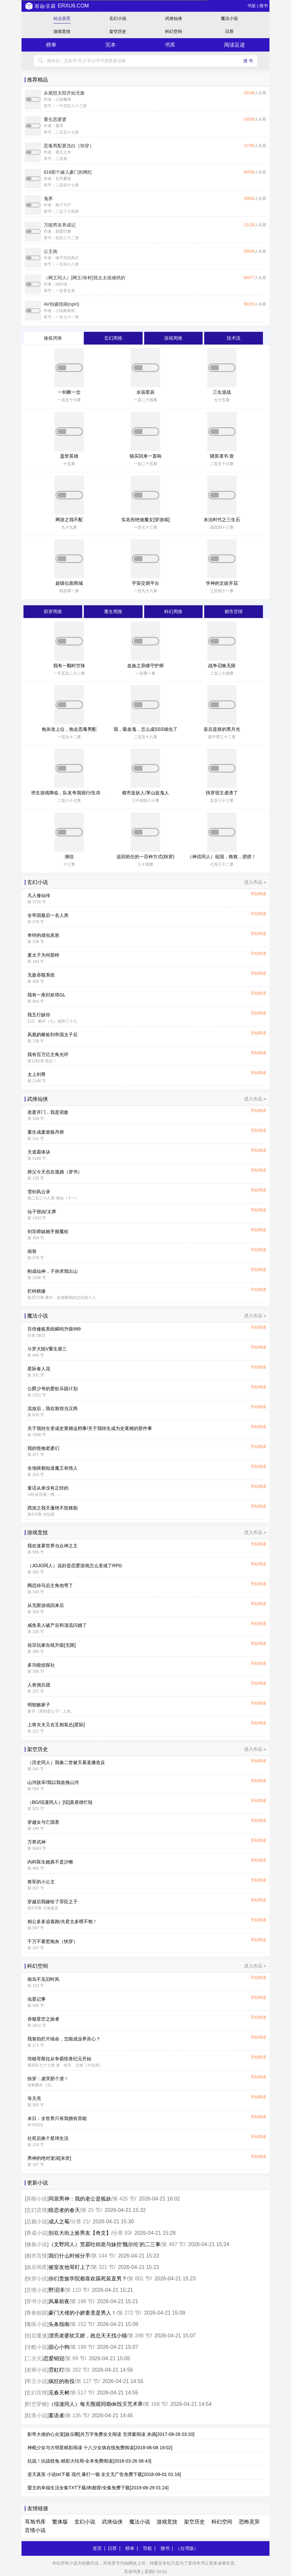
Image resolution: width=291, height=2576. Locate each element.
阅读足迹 (234, 45)
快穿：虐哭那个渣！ (48, 2078)
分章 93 (121, 2233)
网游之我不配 (69, 519)
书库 (170, 45)
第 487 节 (173, 2244)
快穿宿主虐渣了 (222, 792)
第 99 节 (75, 2358)
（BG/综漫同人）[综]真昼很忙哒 (60, 1802)
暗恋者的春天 (64, 2210)
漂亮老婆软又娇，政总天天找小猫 (88, 2335)
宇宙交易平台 (145, 583)
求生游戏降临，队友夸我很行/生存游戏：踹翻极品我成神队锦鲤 (95, 792)
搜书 (263, 5)
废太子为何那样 (43, 955)
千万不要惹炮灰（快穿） (52, 1941)
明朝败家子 (38, 1704)
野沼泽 (56, 2290)
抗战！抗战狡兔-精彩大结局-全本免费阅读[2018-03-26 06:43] (89, 2461)
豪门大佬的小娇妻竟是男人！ (82, 2313)
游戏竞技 (62, 31)
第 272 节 (129, 2313)
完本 (110, 45)
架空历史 (117, 31)
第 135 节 (77, 2415)
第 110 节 (77, 2290)
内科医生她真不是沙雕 (50, 1861)
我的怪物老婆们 (43, 1448)
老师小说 (36, 2370)
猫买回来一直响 (145, 456)
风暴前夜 (59, 2301)
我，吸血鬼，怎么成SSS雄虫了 (145, 729)
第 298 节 (139, 2335)
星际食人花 (38, 1368)
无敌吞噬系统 (41, 975)
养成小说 (36, 2233)
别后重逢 (36, 2335)
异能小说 (36, 2198)
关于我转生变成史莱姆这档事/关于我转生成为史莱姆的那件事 (89, 1428)
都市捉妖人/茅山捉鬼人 (145, 792)
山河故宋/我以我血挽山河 (53, 1782)
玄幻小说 (117, 18)
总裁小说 (36, 2221)
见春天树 (59, 2392)
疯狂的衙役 (62, 2381)
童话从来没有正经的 (48, 1488)
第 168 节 (155, 2404)
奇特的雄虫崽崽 (43, 935)
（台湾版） (187, 2548)
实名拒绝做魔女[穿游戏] (145, 519)
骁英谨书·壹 (222, 456)
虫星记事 (36, 1999)
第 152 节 (82, 2324)
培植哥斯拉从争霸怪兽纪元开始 (59, 2058)
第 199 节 (82, 2347)
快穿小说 (36, 2278)
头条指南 (59, 2324)
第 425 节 (124, 2198)
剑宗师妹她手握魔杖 (48, 1231)
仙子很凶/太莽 (41, 1211)
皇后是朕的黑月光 (222, 729)
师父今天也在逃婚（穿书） (54, 1171)
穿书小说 (36, 2301)
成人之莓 (59, 2221)
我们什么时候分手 (69, 2256)
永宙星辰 (145, 392)
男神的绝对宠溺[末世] (49, 2158)
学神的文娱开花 (222, 583)
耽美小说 (36, 2415)
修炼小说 (36, 2244)
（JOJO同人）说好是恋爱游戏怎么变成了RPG (74, 1565)
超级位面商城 (69, 583)
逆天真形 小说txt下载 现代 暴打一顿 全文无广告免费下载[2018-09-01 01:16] (104, 2474)
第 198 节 (82, 2301)
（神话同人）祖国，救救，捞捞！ (222, 856)
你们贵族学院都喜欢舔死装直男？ (88, 2278)
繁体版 (60, 2521)
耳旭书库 (35, 2521)
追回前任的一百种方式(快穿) (145, 856)
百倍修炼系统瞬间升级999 (54, 1329)
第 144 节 (103, 2256)
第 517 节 (82, 2392)
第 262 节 (77, 2370)
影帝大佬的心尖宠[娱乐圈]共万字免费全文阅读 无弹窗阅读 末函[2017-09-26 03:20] (110, 2434)
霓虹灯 (56, 2370)
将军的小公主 (41, 1881)
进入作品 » (255, 882)
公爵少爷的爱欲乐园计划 (52, 1388)
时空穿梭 (36, 2404)
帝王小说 (36, 2381)
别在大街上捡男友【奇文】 (80, 2233)
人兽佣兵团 (38, 1684)
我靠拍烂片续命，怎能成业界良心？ (63, 2038)
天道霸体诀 (38, 1152)
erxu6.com (57, 5)
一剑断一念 (69, 392)
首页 (97, 2548)
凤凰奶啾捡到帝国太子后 (52, 1034)
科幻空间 (173, 31)
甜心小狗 (59, 2347)
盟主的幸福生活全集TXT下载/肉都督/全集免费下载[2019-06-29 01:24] (98, 2487)
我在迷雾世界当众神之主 (52, 1545)
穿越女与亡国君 (43, 1822)
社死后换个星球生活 (48, 2138)
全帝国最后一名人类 (48, 915)
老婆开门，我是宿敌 (48, 1112)
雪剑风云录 (38, 1191)
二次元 (34, 2358)
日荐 (229, 31)
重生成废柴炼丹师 (45, 1132)
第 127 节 (87, 2381)
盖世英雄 (69, 456)
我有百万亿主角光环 (48, 1054)
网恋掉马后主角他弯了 (50, 1585)
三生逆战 (222, 392)
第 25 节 (90, 2210)
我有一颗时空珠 (69, 665)
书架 (251, 5)
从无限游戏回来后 (45, 1605)
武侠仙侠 (173, 18)
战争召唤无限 (222, 665)
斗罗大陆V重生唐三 (47, 1348)
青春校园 (36, 2313)
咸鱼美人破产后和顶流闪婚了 (57, 1625)
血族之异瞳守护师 (145, 665)
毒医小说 (36, 2324)
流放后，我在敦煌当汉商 (52, 1408)
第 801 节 (139, 2278)
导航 (147, 2548)
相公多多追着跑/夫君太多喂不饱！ (62, 1921)
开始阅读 (258, 893)
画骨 (32, 1251)
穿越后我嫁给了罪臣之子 (52, 1901)
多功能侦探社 (41, 1665)
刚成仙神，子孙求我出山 (52, 1271)
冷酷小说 (36, 2347)
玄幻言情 (36, 2210)
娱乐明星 (36, 2267)
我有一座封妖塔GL (46, 994)
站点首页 (62, 18)
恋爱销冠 (53, 2358)
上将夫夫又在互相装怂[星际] (56, 1724)
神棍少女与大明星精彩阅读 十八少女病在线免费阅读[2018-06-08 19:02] (99, 2447)
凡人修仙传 (38, 895)
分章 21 (79, 2221)
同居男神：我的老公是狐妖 (80, 2198)
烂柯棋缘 (36, 1291)
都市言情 (36, 2256)
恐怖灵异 (249, 2521)
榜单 (51, 45)
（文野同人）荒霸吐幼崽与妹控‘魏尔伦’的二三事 (105, 2244)
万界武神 (36, 1842)
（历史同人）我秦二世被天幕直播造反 (66, 1762)
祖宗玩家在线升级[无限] (51, 1645)
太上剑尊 (36, 1074)
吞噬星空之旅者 (43, 2019)
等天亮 (34, 2098)
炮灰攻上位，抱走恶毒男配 (69, 729)
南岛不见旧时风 (43, 1979)
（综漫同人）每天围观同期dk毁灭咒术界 (96, 2404)
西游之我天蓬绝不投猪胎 (52, 1507)
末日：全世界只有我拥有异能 (57, 2118)
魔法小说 (229, 18)
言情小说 (36, 2290)
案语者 (56, 2415)
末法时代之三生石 (222, 519)
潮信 (69, 856)
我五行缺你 (38, 1014)
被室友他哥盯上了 (69, 2267)
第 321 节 (103, 2267)
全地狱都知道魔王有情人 (52, 1468)
